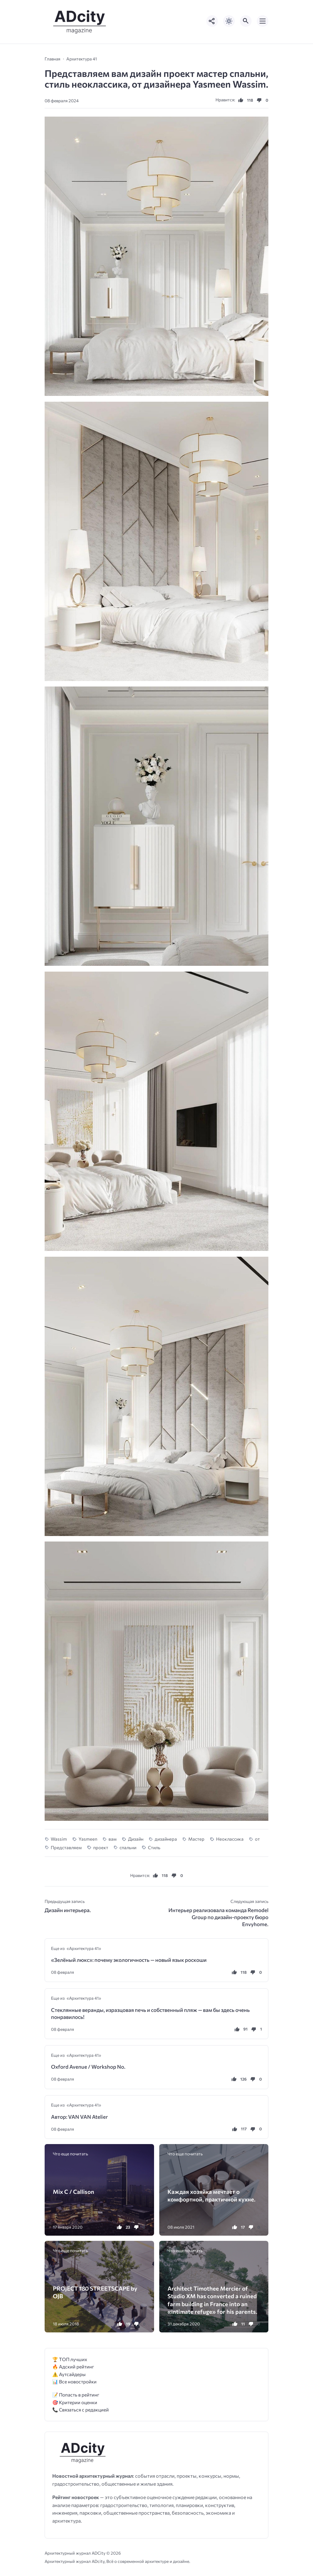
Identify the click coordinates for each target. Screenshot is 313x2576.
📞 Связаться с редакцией (80, 2409)
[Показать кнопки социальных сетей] (212, 21)
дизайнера (166, 1839)
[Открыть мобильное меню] (262, 21)
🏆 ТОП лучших (69, 2359)
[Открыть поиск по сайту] (246, 21)
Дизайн (135, 1839)
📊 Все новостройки (74, 2381)
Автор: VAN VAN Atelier (79, 2117)
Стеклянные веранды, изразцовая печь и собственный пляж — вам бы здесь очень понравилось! (150, 2013)
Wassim (59, 1839)
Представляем (66, 1847)
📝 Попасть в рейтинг (75, 2394)
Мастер (196, 1839)
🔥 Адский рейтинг (73, 2366)
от (257, 1839)
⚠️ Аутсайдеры (69, 2374)
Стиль (154, 1847)
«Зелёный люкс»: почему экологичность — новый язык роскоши (129, 1960)
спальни (128, 1847)
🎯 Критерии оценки (74, 2402)
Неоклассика (230, 1839)
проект (100, 1847)
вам (112, 1839)
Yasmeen (88, 1839)
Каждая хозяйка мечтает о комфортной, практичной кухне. (212, 2195)
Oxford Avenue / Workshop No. (88, 2066)
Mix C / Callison (73, 2191)
